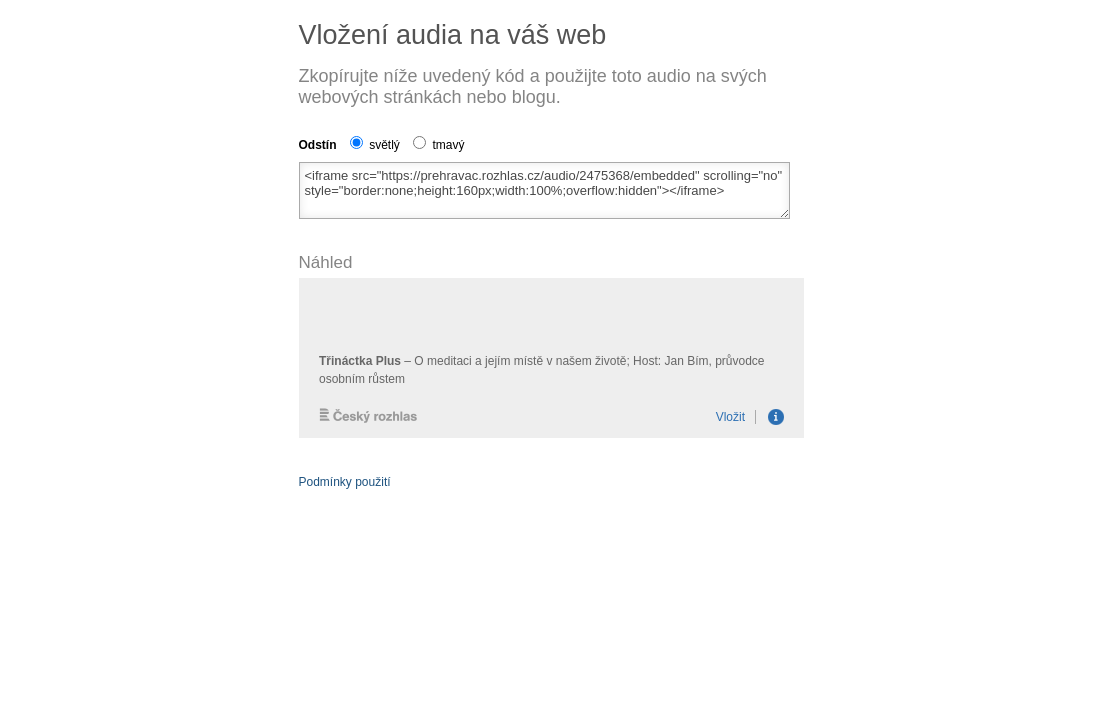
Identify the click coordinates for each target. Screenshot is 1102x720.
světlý (375, 145)
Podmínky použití (345, 482)
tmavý (438, 145)
